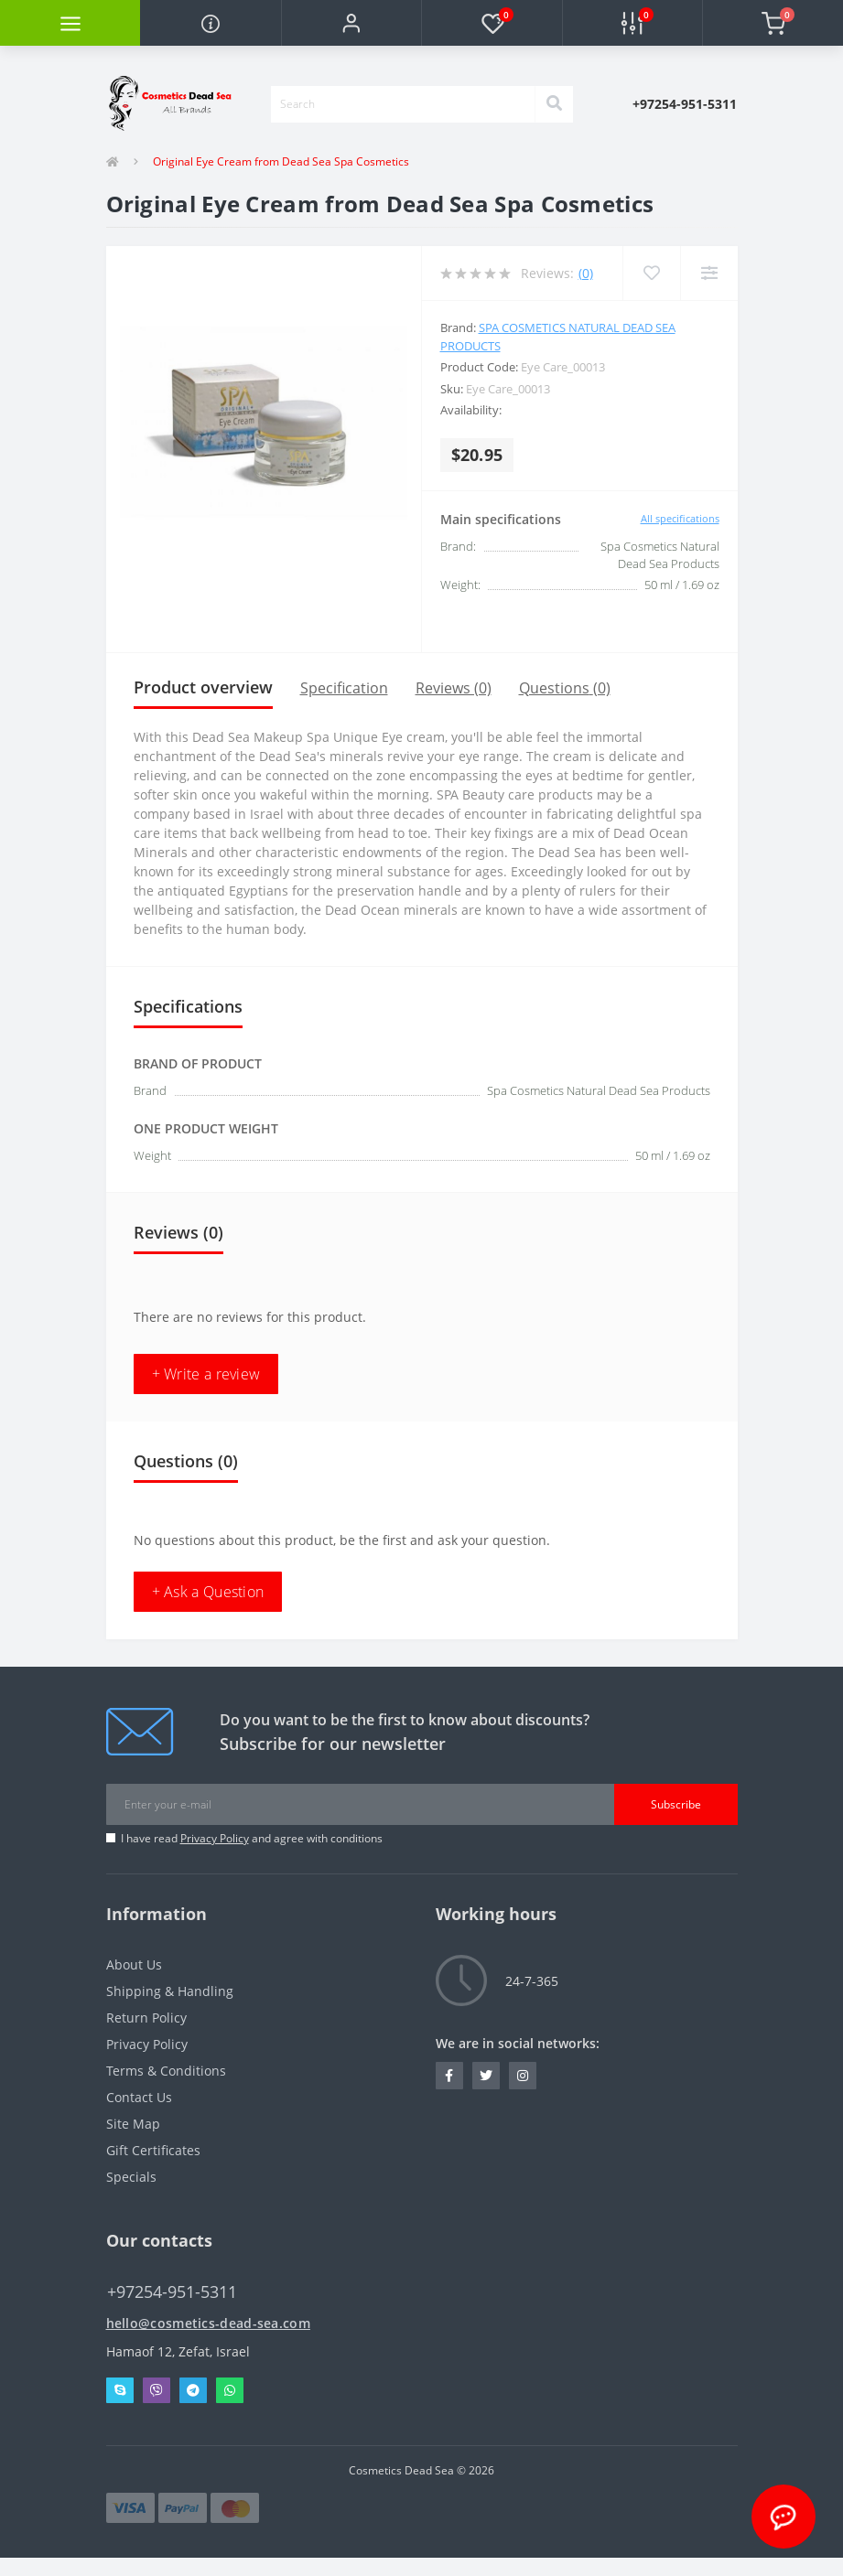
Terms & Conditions (166, 2070)
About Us (134, 1964)
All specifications (680, 518)
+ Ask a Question (208, 1592)
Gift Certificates (153, 2150)
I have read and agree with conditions (252, 1838)
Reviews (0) (454, 688)
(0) (585, 273)
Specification (344, 688)
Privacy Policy (214, 1838)
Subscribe (676, 1804)
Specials (131, 2176)
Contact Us (139, 2097)
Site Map (133, 2123)
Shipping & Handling (169, 1991)
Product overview (203, 687)
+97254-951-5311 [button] (172, 2291)
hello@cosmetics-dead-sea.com (208, 2323)
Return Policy (146, 2017)
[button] (351, 23)
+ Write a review (206, 1374)
